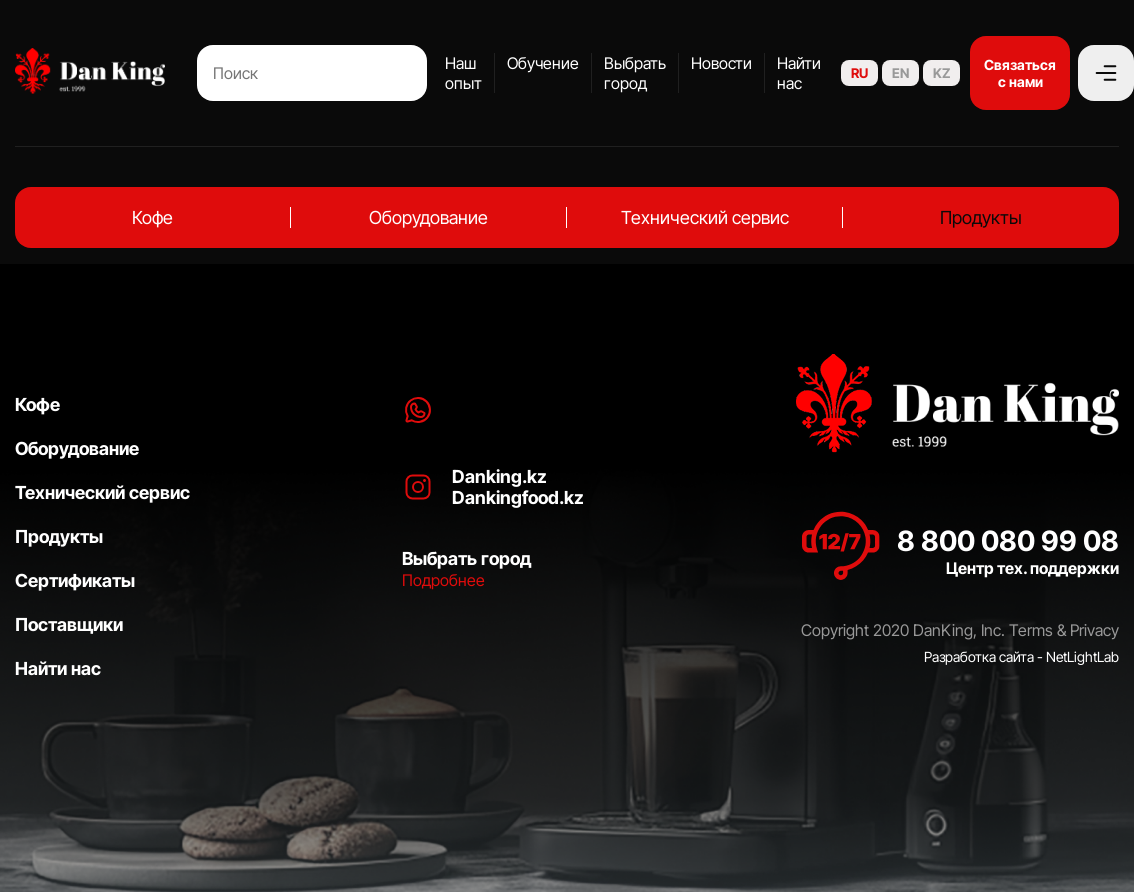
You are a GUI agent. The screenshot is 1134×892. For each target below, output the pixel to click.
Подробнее (443, 580)
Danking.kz (499, 476)
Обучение (543, 63)
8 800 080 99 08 (1008, 541)
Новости (721, 63)
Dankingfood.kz (518, 497)
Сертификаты (75, 580)
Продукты (981, 217)
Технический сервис (705, 217)
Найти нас (799, 73)
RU (859, 73)
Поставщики (69, 624)
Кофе (152, 217)
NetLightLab (1082, 656)
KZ (941, 73)
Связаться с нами (1020, 73)
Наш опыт (463, 73)
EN (900, 73)
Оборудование (428, 217)
